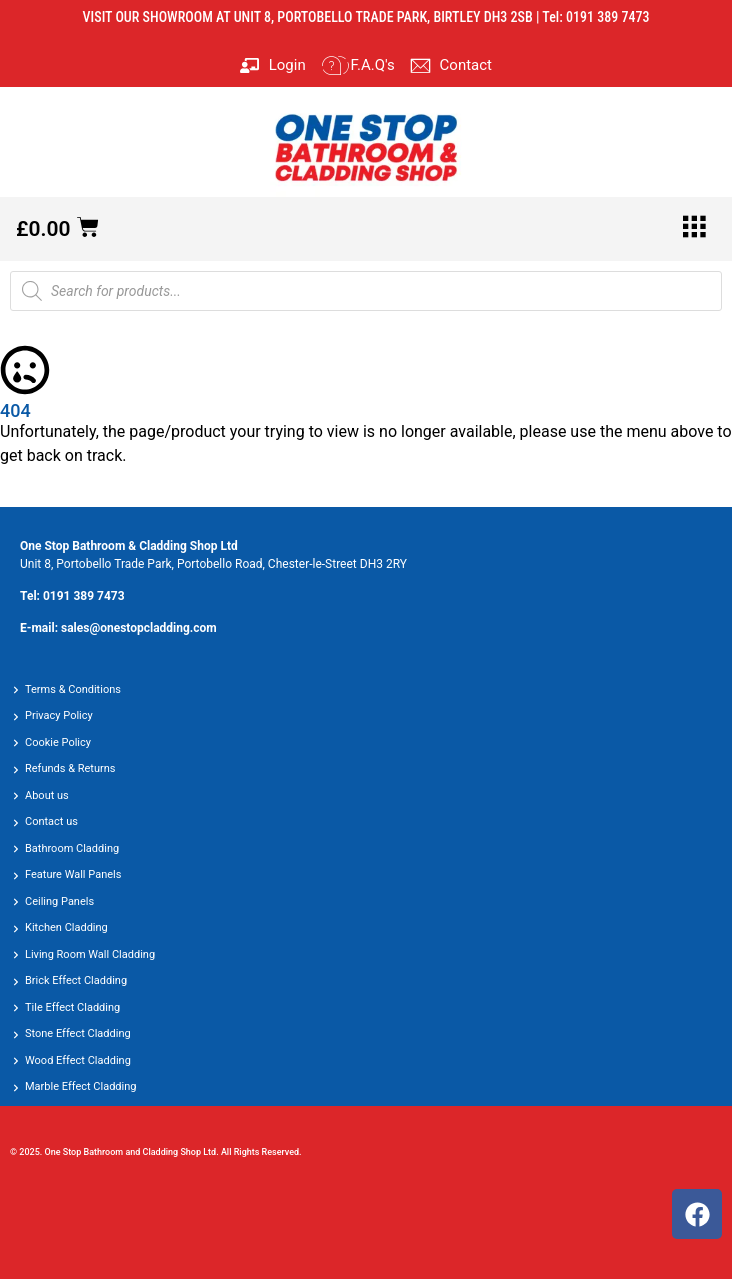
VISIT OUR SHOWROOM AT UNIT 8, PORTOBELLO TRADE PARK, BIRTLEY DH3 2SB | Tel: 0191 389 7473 (366, 17)
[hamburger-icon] (694, 229)
